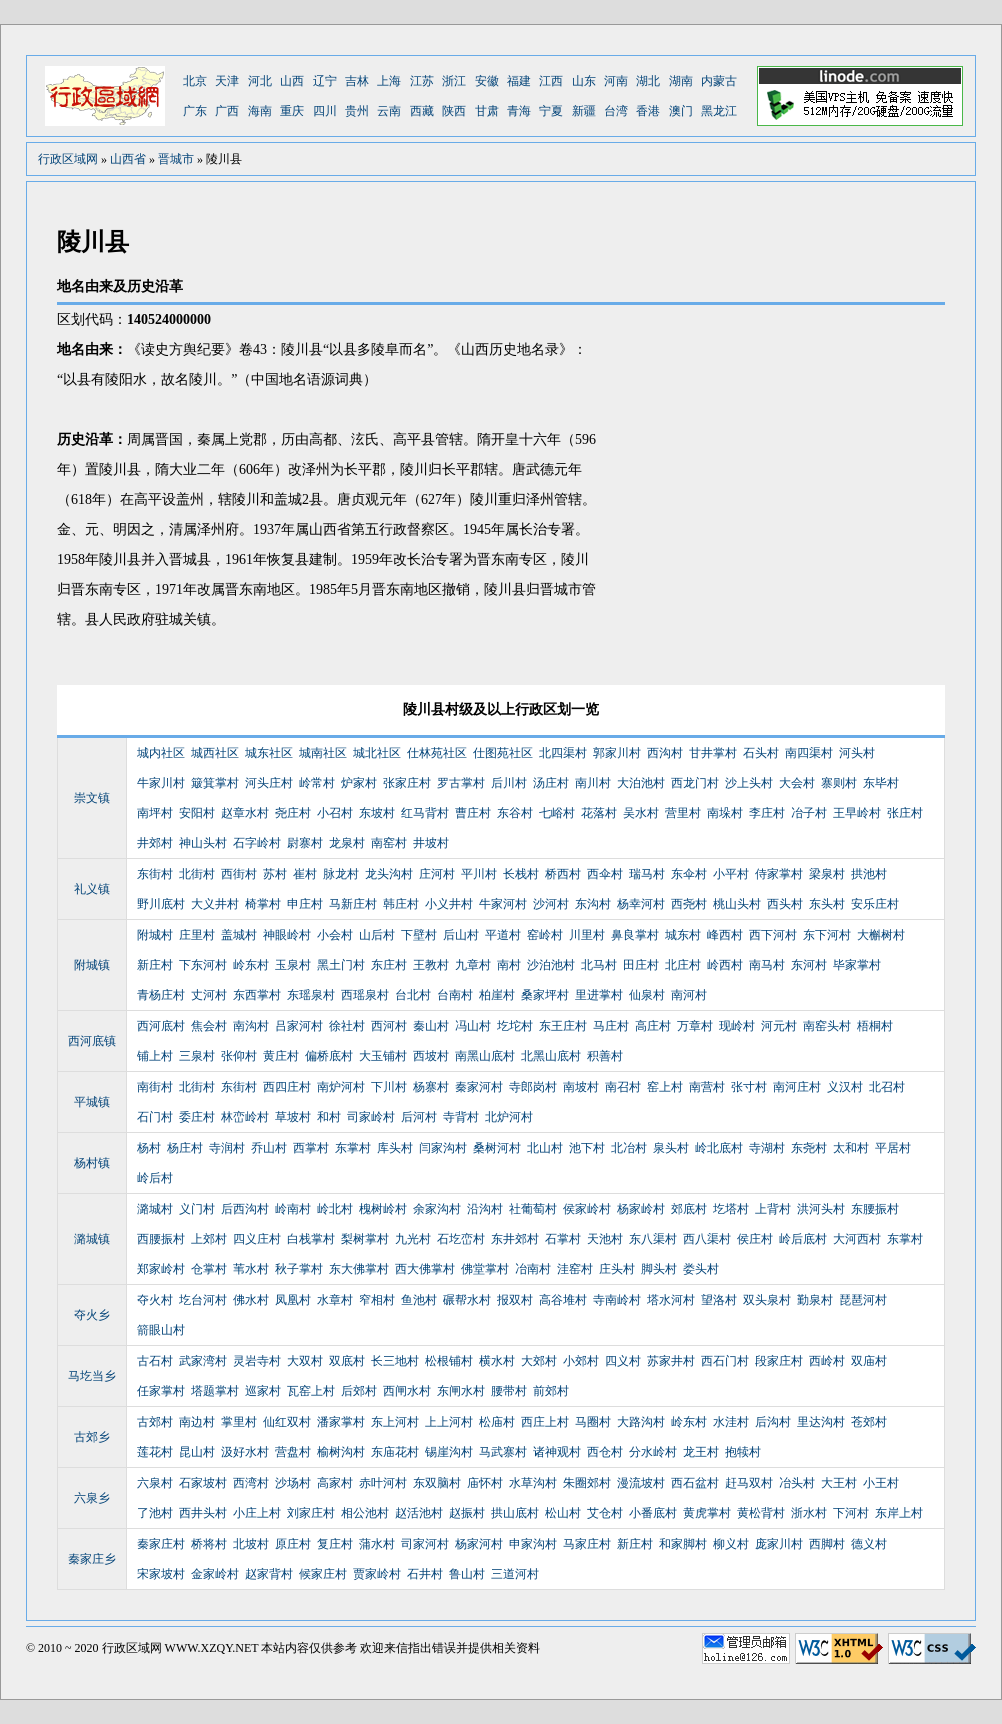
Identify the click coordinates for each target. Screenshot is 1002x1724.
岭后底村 (803, 1239)
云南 (389, 111)
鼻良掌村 (635, 935)
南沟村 (251, 1026)
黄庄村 (281, 1056)
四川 (325, 111)
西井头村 (203, 1513)
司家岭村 (371, 1117)
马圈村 (593, 1422)
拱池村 (869, 874)
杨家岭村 (641, 1209)
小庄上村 (257, 1513)
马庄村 (611, 1026)
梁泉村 (827, 874)
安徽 (487, 81)
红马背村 (425, 813)
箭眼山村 (161, 1330)
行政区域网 (68, 159)
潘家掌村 (341, 1422)
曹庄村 (473, 813)
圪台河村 (203, 1300)
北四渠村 (563, 753)
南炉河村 (341, 1087)
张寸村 (749, 1087)
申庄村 (305, 904)
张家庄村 (407, 783)
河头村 (857, 753)
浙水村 (809, 1513)
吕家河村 (299, 1026)
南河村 (689, 995)
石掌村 (563, 1239)
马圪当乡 (92, 1376)
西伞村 (605, 874)
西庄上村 (545, 1422)
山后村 (377, 935)
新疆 (584, 111)
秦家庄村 (161, 1544)
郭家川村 (617, 753)
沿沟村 (485, 1209)
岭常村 (317, 783)
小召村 (335, 813)
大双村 (305, 1361)
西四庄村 (287, 1087)
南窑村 (389, 843)
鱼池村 (419, 1300)
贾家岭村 (377, 1574)
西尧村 (689, 904)
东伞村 (689, 874)
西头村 (785, 904)
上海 (389, 81)
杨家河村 (479, 1544)
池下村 (587, 1148)
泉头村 (671, 1148)
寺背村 (461, 1117)
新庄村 (155, 965)
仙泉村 (647, 995)
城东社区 (269, 753)
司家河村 (425, 1544)
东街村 (155, 874)
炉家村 (359, 783)
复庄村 (335, 1544)
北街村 (197, 874)
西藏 (422, 111)
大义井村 (215, 904)
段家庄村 (779, 1361)
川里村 (587, 935)
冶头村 (797, 1483)
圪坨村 (515, 1026)
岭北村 (335, 1209)
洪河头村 (821, 1209)
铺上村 (155, 1056)
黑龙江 (719, 111)
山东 (584, 81)
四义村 (623, 1361)
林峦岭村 (245, 1117)
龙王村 (701, 1452)
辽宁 (325, 81)
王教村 (431, 965)
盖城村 (239, 935)
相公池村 (365, 1513)
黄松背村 (761, 1513)
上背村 (773, 1209)
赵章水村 (245, 813)
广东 (195, 111)
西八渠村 (707, 1239)
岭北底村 (719, 1148)
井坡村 (431, 843)
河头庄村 (269, 783)
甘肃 (487, 111)
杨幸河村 (641, 904)
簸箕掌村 (215, 783)
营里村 (683, 813)
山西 (292, 81)
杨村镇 (92, 1163)
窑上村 (665, 1087)
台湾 (616, 111)
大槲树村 (881, 935)
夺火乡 (92, 1315)
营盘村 (293, 1452)
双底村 (347, 1361)
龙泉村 (347, 843)
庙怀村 (485, 1483)
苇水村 (251, 1269)
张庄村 (905, 813)
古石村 (155, 1361)
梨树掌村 (365, 1239)
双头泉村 (767, 1300)
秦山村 (431, 1026)
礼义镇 (92, 889)
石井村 (425, 1574)
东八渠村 (653, 1239)
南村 (509, 965)
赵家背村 (269, 1574)
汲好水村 (245, 1452)
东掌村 (353, 1148)
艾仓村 (605, 1513)
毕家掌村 (857, 965)
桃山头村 (737, 904)
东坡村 (377, 813)
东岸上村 (899, 1513)
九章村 (473, 965)
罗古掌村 (461, 783)
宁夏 (551, 111)
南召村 (623, 1087)
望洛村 (719, 1300)
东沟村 (593, 904)
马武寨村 (503, 1452)
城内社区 (161, 753)
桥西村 (563, 874)
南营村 (707, 1087)
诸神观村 (557, 1452)
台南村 (455, 995)
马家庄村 (587, 1544)
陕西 (454, 111)
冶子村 (809, 813)
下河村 (851, 1513)
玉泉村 (293, 965)
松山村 (563, 1513)
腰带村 (509, 1391)
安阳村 (197, 813)
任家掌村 (161, 1391)
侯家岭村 (587, 1209)
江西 (551, 81)
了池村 (155, 1513)
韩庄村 (401, 904)
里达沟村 (821, 1422)
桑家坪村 (545, 995)
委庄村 (197, 1117)
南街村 (155, 1087)
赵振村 (467, 1513)
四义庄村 (257, 1239)
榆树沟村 (341, 1452)
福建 (519, 81)
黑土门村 (341, 965)
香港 (648, 111)
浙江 (454, 81)
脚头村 (659, 1269)
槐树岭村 (383, 1209)
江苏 (422, 81)
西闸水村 (407, 1391)
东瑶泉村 (311, 995)
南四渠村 (809, 753)
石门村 (155, 1117)
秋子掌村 (299, 1269)
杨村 (149, 1148)
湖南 (681, 81)
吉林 (357, 81)
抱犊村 (743, 1452)
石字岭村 (257, 843)
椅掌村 (263, 904)
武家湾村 (203, 1361)
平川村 (479, 874)
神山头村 (203, 843)
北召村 (887, 1087)
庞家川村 (779, 1544)
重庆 (292, 111)
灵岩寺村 (257, 1361)
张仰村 (239, 1056)
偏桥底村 (329, 1056)
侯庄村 (755, 1239)
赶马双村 (749, 1483)
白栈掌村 (311, 1239)
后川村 (509, 783)
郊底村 (689, 1209)
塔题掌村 (215, 1391)
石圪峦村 (461, 1239)
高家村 (335, 1483)
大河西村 (857, 1239)
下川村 (389, 1087)
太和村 (851, 1148)
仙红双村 (287, 1422)
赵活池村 (419, 1513)
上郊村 (209, 1239)
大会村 (797, 783)
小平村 (731, 874)
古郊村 (155, 1422)
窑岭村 (545, 935)
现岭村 (737, 1026)
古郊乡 (92, 1437)
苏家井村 (671, 1361)
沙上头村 (749, 783)
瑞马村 (647, 874)
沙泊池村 (551, 965)
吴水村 (641, 813)
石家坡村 (203, 1483)
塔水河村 (671, 1300)
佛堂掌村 (485, 1269)
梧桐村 (875, 1026)
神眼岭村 (287, 935)
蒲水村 (377, 1544)
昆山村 (197, 1452)
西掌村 (311, 1148)
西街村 (239, 874)
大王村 (839, 1483)
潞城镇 (92, 1239)
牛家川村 (161, 783)
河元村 (779, 1026)
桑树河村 (497, 1148)
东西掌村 (257, 995)
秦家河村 (479, 1087)
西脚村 (827, 1544)
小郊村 (581, 1361)
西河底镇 (92, 1041)
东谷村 (515, 813)
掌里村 (239, 1422)
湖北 (648, 81)
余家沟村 (437, 1209)
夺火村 (155, 1300)
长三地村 (395, 1361)
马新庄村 (353, 904)
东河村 (809, 965)
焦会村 (209, 1026)
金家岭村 (215, 1574)
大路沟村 (641, 1422)
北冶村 (629, 1148)
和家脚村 (683, 1544)
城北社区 (377, 753)
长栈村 (521, 874)
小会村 (335, 935)
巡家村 (263, 1391)
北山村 (545, 1148)
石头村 (761, 753)
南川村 (593, 783)
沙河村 (551, 904)
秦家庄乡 (92, 1559)
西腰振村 (161, 1239)
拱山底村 (515, 1513)
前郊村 (551, 1391)
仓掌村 (209, 1269)
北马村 (599, 965)
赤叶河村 (383, 1483)
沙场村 (293, 1483)
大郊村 (539, 1361)
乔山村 (269, 1148)
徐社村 (347, 1026)
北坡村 (251, 1544)
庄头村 (617, 1269)
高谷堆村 (563, 1300)
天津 (227, 81)
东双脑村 (437, 1483)
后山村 (461, 935)
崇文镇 (92, 798)
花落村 (599, 813)
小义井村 (449, 904)
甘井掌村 (713, 753)
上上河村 (449, 1422)
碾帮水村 (467, 1300)
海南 (260, 111)
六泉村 (155, 1483)
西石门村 (725, 1361)
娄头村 (701, 1269)
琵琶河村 (863, 1300)
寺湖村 (767, 1148)
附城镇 (92, 965)
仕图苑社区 (503, 753)
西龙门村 (695, 783)
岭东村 (251, 965)
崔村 (305, 874)
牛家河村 (503, 904)
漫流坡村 (641, 1483)
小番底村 (653, 1513)
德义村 (869, 1544)
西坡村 (431, 1056)
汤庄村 (551, 783)
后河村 (419, 1117)
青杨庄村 (161, 995)
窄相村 (377, 1300)
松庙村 (497, 1422)
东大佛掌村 (359, 1269)
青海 (519, 111)
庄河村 (437, 874)
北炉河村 (509, 1117)
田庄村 (641, 965)
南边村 (197, 1422)
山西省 (128, 159)
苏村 (275, 874)
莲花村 (155, 1452)
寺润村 (227, 1148)
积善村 (605, 1056)
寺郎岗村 (533, 1087)
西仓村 (605, 1452)
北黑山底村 (551, 1056)
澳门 (681, 111)
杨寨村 (431, 1087)
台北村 (413, 995)
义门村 (197, 1209)
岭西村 (725, 965)
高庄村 (653, 1026)
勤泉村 (815, 1300)
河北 (260, 81)
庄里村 (197, 935)
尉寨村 (305, 843)
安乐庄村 (875, 904)
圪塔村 (731, 1209)
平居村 (893, 1148)
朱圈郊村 (587, 1483)
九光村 (413, 1239)
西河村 (389, 1026)
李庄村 (767, 813)
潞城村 (155, 1209)
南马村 (767, 965)
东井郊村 (515, 1239)
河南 (616, 81)
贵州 (357, 111)
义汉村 (845, 1087)
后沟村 (773, 1422)
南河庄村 (797, 1087)
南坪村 (155, 813)
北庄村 (683, 965)
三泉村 (197, 1056)
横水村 (497, 1361)
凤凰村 (293, 1300)
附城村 (155, 935)
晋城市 (176, 159)
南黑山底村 (485, 1056)
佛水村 (251, 1300)
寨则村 (839, 783)
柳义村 (731, 1544)
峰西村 (725, 935)
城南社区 (323, 753)
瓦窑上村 (311, 1391)
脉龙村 (341, 874)
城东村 (683, 935)
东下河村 (827, 935)
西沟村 (665, 753)
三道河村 (515, 1574)
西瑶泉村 (365, 995)
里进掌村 (599, 995)
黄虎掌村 (707, 1513)
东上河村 (395, 1422)
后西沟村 (245, 1209)
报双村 (515, 1300)
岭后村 (155, 1178)
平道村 (503, 935)
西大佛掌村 (425, 1269)
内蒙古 (719, 81)
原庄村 (293, 1544)
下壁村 (419, 935)
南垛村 (725, 813)
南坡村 (581, 1087)
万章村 (695, 1026)
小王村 (881, 1483)
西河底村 (161, 1026)
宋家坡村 (161, 1574)
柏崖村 (497, 995)
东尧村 (809, 1148)
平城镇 (92, 1102)
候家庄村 (323, 1574)
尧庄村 (293, 813)
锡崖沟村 (449, 1452)
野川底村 (161, 904)
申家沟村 (533, 1544)
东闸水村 (461, 1391)
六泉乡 (92, 1498)
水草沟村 (533, 1483)
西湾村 (251, 1483)
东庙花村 (395, 1452)
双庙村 (869, 1361)
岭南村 (293, 1209)
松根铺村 (449, 1361)
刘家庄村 (311, 1513)
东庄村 (389, 965)
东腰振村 (875, 1209)
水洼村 (731, 1422)
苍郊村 (869, 1422)
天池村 (605, 1239)
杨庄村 (185, 1148)
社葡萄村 (533, 1209)
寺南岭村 (617, 1300)
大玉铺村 (383, 1056)
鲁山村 (467, 1574)
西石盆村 (695, 1483)
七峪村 (557, 813)
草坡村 (293, 1117)
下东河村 (203, 965)
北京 (195, 81)
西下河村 (773, 935)
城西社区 (215, 753)
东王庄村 (563, 1026)
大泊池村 (641, 783)
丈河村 (209, 995)
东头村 (827, 904)
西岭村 (827, 1361)
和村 (329, 1117)
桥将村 (209, 1544)
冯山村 (473, 1026)
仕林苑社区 (437, 753)
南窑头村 (827, 1026)
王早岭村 (857, 813)
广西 (227, 111)
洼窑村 (575, 1269)
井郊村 (155, 843)
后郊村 (359, 1391)
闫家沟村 (443, 1148)
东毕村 (881, 783)
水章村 (335, 1300)
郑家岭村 (161, 1269)
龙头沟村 (389, 874)
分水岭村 (653, 1452)
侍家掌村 (779, 874)
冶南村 (533, 1269)
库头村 (395, 1148)
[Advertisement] (777, 455)
